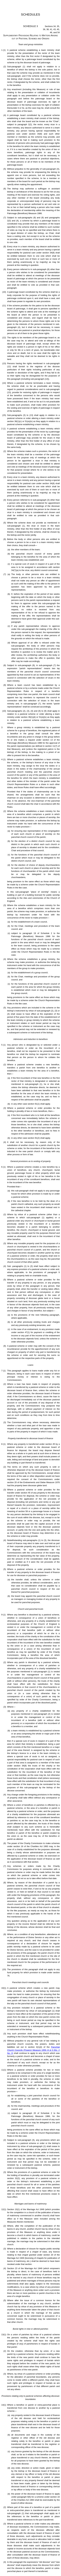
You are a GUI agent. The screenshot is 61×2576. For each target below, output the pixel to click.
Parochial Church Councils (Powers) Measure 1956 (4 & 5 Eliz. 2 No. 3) (33, 2050)
